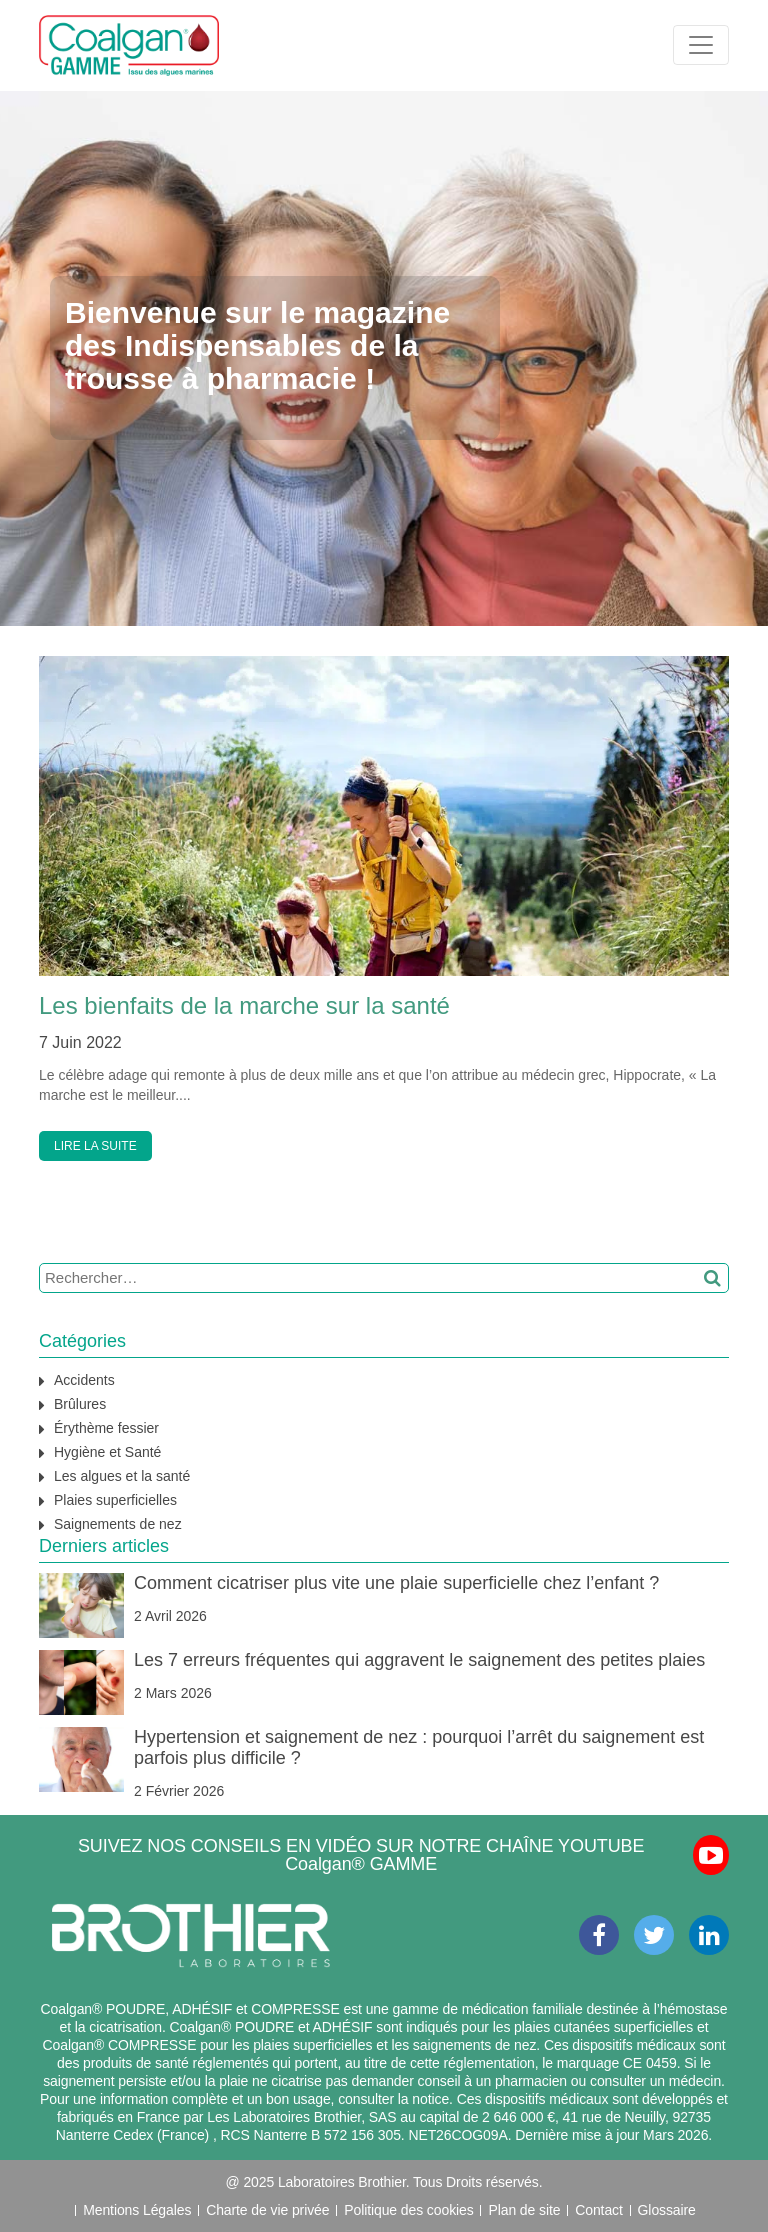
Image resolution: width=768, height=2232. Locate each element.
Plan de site (524, 2210)
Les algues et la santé (122, 1476)
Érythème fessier (106, 1428)
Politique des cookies (408, 2210)
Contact (599, 2210)
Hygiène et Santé (107, 1452)
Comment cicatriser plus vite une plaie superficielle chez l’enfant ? (396, 1583)
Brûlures (80, 1404)
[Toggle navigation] (701, 45)
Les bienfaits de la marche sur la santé (244, 1005)
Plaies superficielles (115, 1500)
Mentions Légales (137, 2210)
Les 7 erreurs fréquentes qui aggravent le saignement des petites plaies (419, 1660)
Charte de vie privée (267, 2210)
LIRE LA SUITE (95, 1146)
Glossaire (667, 2210)
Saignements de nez (118, 1524)
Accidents (84, 1380)
